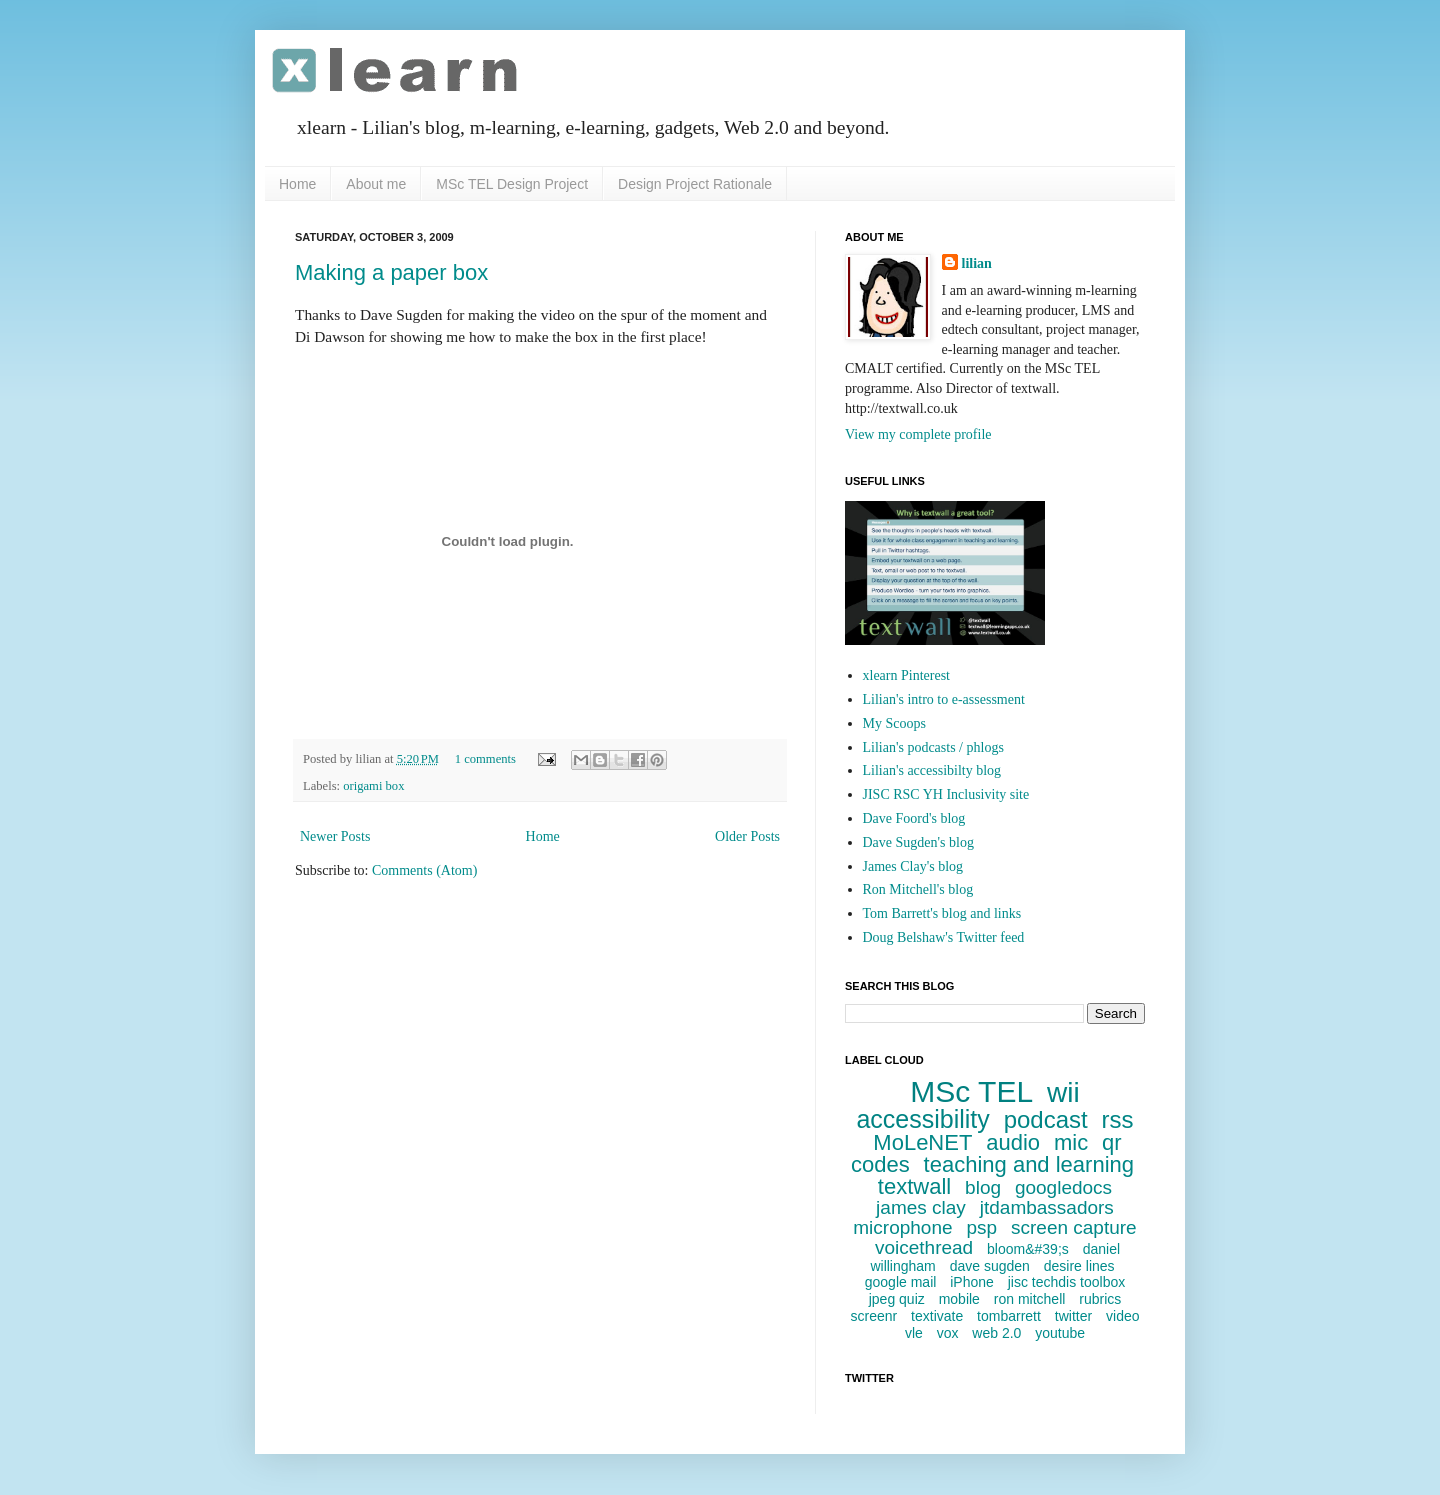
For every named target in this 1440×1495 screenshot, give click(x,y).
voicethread (924, 1247)
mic (1071, 1142)
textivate (937, 1316)
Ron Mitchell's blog (918, 889)
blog (983, 1187)
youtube (1060, 1333)
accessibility (922, 1119)
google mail (901, 1282)
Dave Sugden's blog (918, 842)
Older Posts (747, 836)
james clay (921, 1207)
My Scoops (894, 723)
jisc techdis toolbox (1067, 1282)
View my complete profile (918, 434)
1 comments (485, 759)
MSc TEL (971, 1091)
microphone (902, 1227)
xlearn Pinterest (906, 675)
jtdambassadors (1047, 1207)
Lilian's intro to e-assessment (944, 699)
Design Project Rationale (695, 184)
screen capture (1074, 1227)
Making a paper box (391, 272)
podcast (1046, 1119)
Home (297, 184)
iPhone (972, 1282)
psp (981, 1227)
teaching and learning (1029, 1164)
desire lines (1079, 1266)
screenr (873, 1316)
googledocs (1063, 1187)
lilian (977, 263)
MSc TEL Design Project (512, 184)
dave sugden (990, 1266)
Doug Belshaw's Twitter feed (944, 937)
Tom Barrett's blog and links (942, 913)
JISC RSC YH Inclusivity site (946, 794)
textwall (914, 1186)
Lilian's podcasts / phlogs (933, 747)
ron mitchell (1030, 1299)
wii (1063, 1092)
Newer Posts (335, 836)
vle (914, 1333)
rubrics (1100, 1299)
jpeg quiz (897, 1299)
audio (1013, 1142)
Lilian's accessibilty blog (932, 770)
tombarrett (1009, 1316)
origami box (373, 786)
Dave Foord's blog (914, 818)
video (1122, 1316)
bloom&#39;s (1028, 1249)
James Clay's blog (913, 866)
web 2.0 (996, 1333)
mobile (959, 1299)
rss (1118, 1119)
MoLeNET (922, 1142)
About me (376, 184)
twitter (1073, 1316)
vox (948, 1333)
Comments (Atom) (424, 870)
